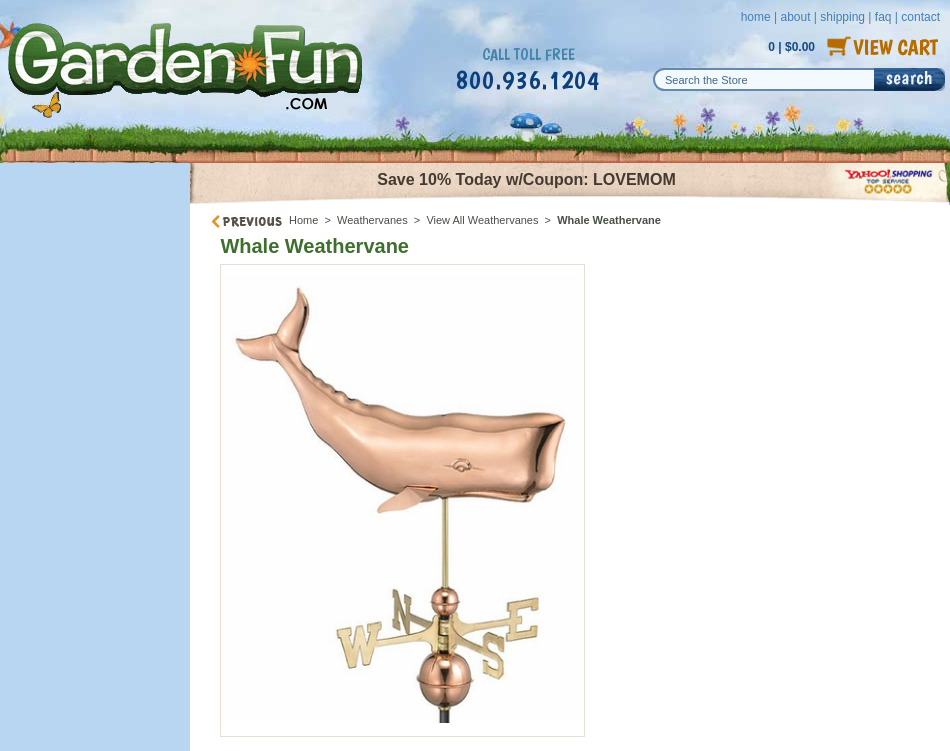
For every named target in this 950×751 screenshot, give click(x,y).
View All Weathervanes (482, 220)
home (756, 17)
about (795, 17)
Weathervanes (372, 220)
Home (303, 220)
